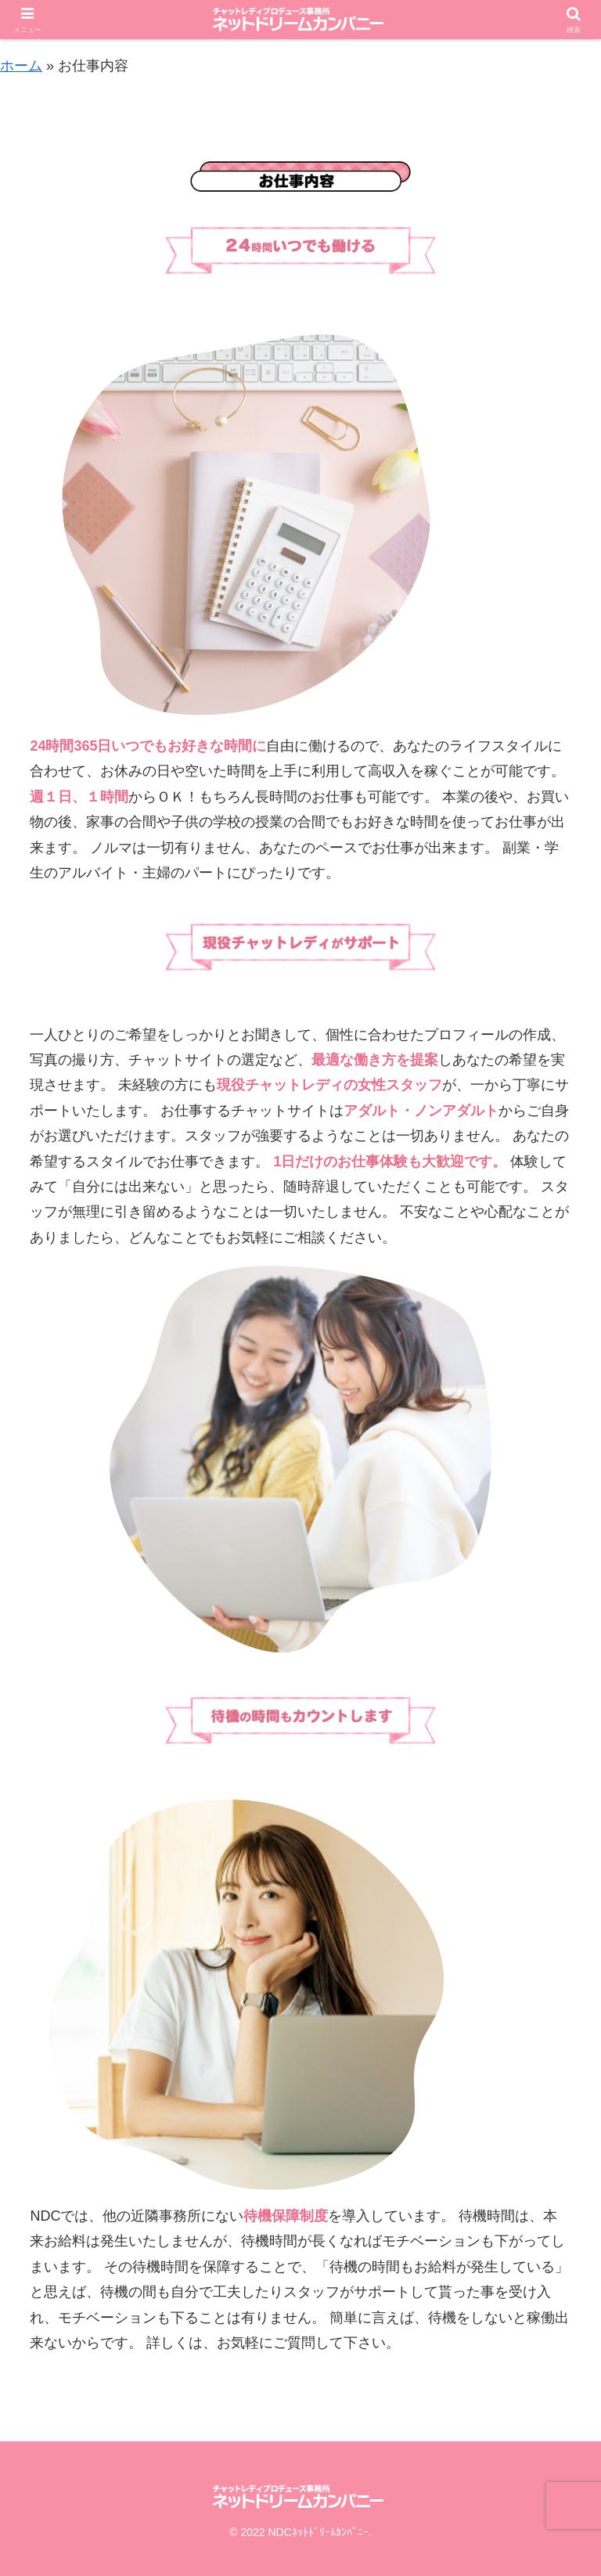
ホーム (21, 66)
